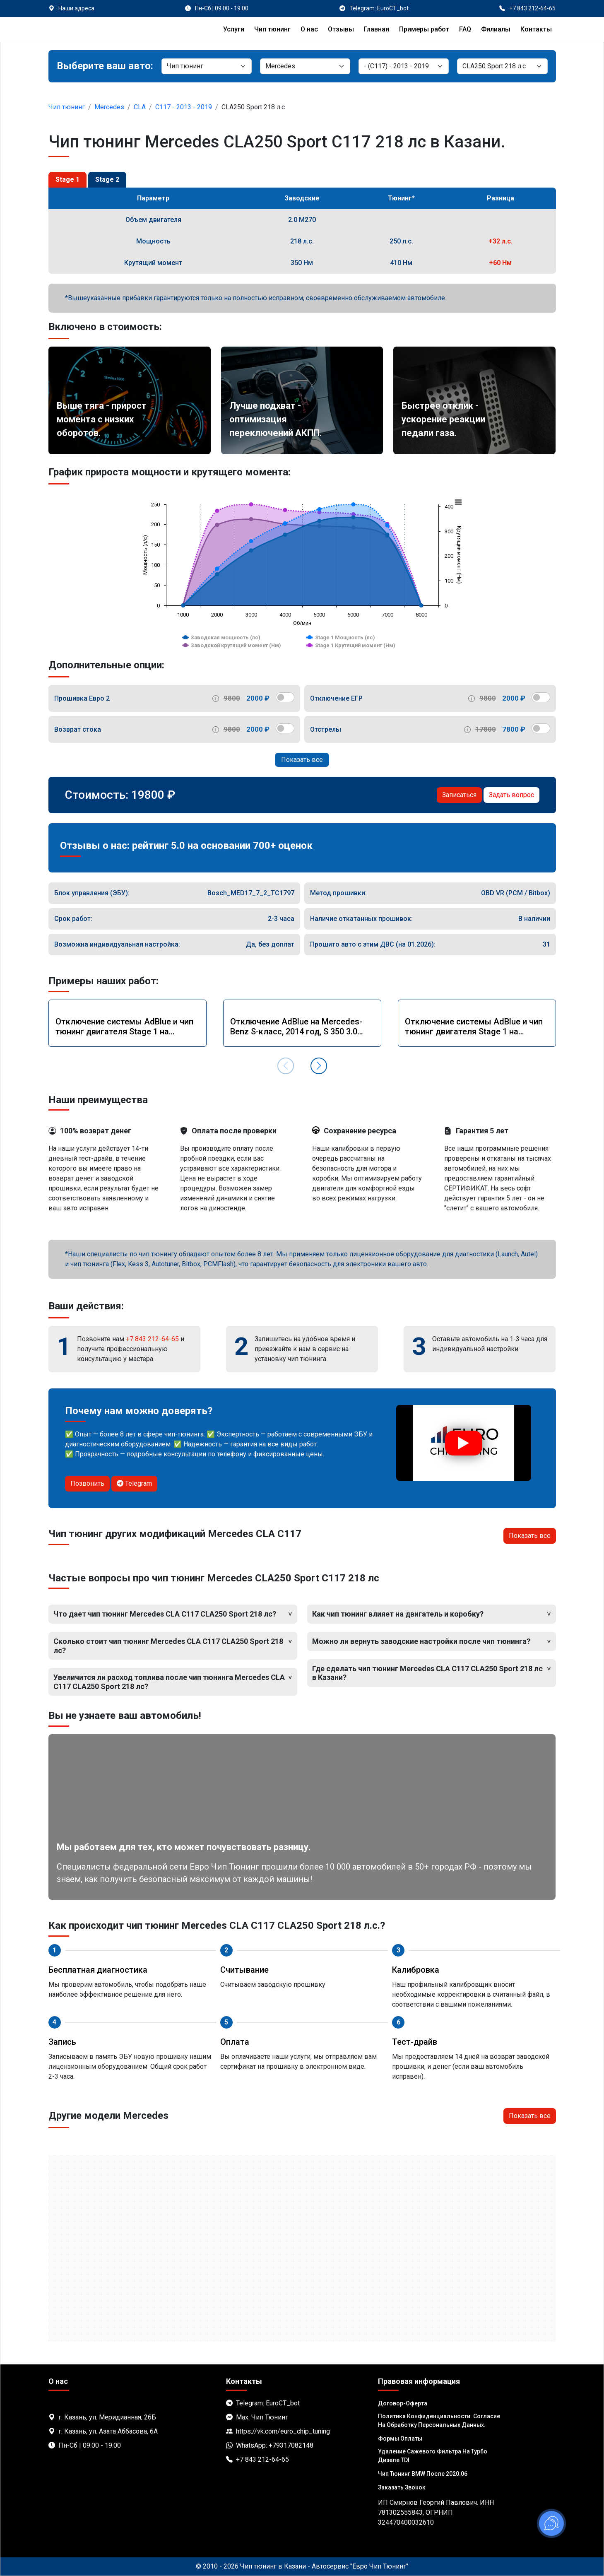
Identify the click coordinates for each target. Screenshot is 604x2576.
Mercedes (109, 107)
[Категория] (206, 66)
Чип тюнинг (272, 29)
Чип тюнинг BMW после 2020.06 (422, 2473)
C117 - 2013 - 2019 (183, 107)
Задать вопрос (511, 795)
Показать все (302, 760)
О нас (309, 29)
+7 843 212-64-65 (152, 1339)
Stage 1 (67, 179)
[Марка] (305, 66)
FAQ (465, 29)
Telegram (134, 1483)
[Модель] (404, 66)
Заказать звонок (402, 2487)
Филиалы (495, 29)
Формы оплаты (400, 2438)
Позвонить (87, 1483)
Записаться (459, 795)
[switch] (285, 697)
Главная (376, 29)
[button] (318, 1066)
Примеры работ (424, 29)
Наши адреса (76, 8)
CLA (140, 107)
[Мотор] (502, 66)
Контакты (536, 29)
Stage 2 (107, 179)
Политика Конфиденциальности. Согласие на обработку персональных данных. (439, 2420)
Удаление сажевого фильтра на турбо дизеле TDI (432, 2455)
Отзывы (341, 29)
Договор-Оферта (402, 2403)
